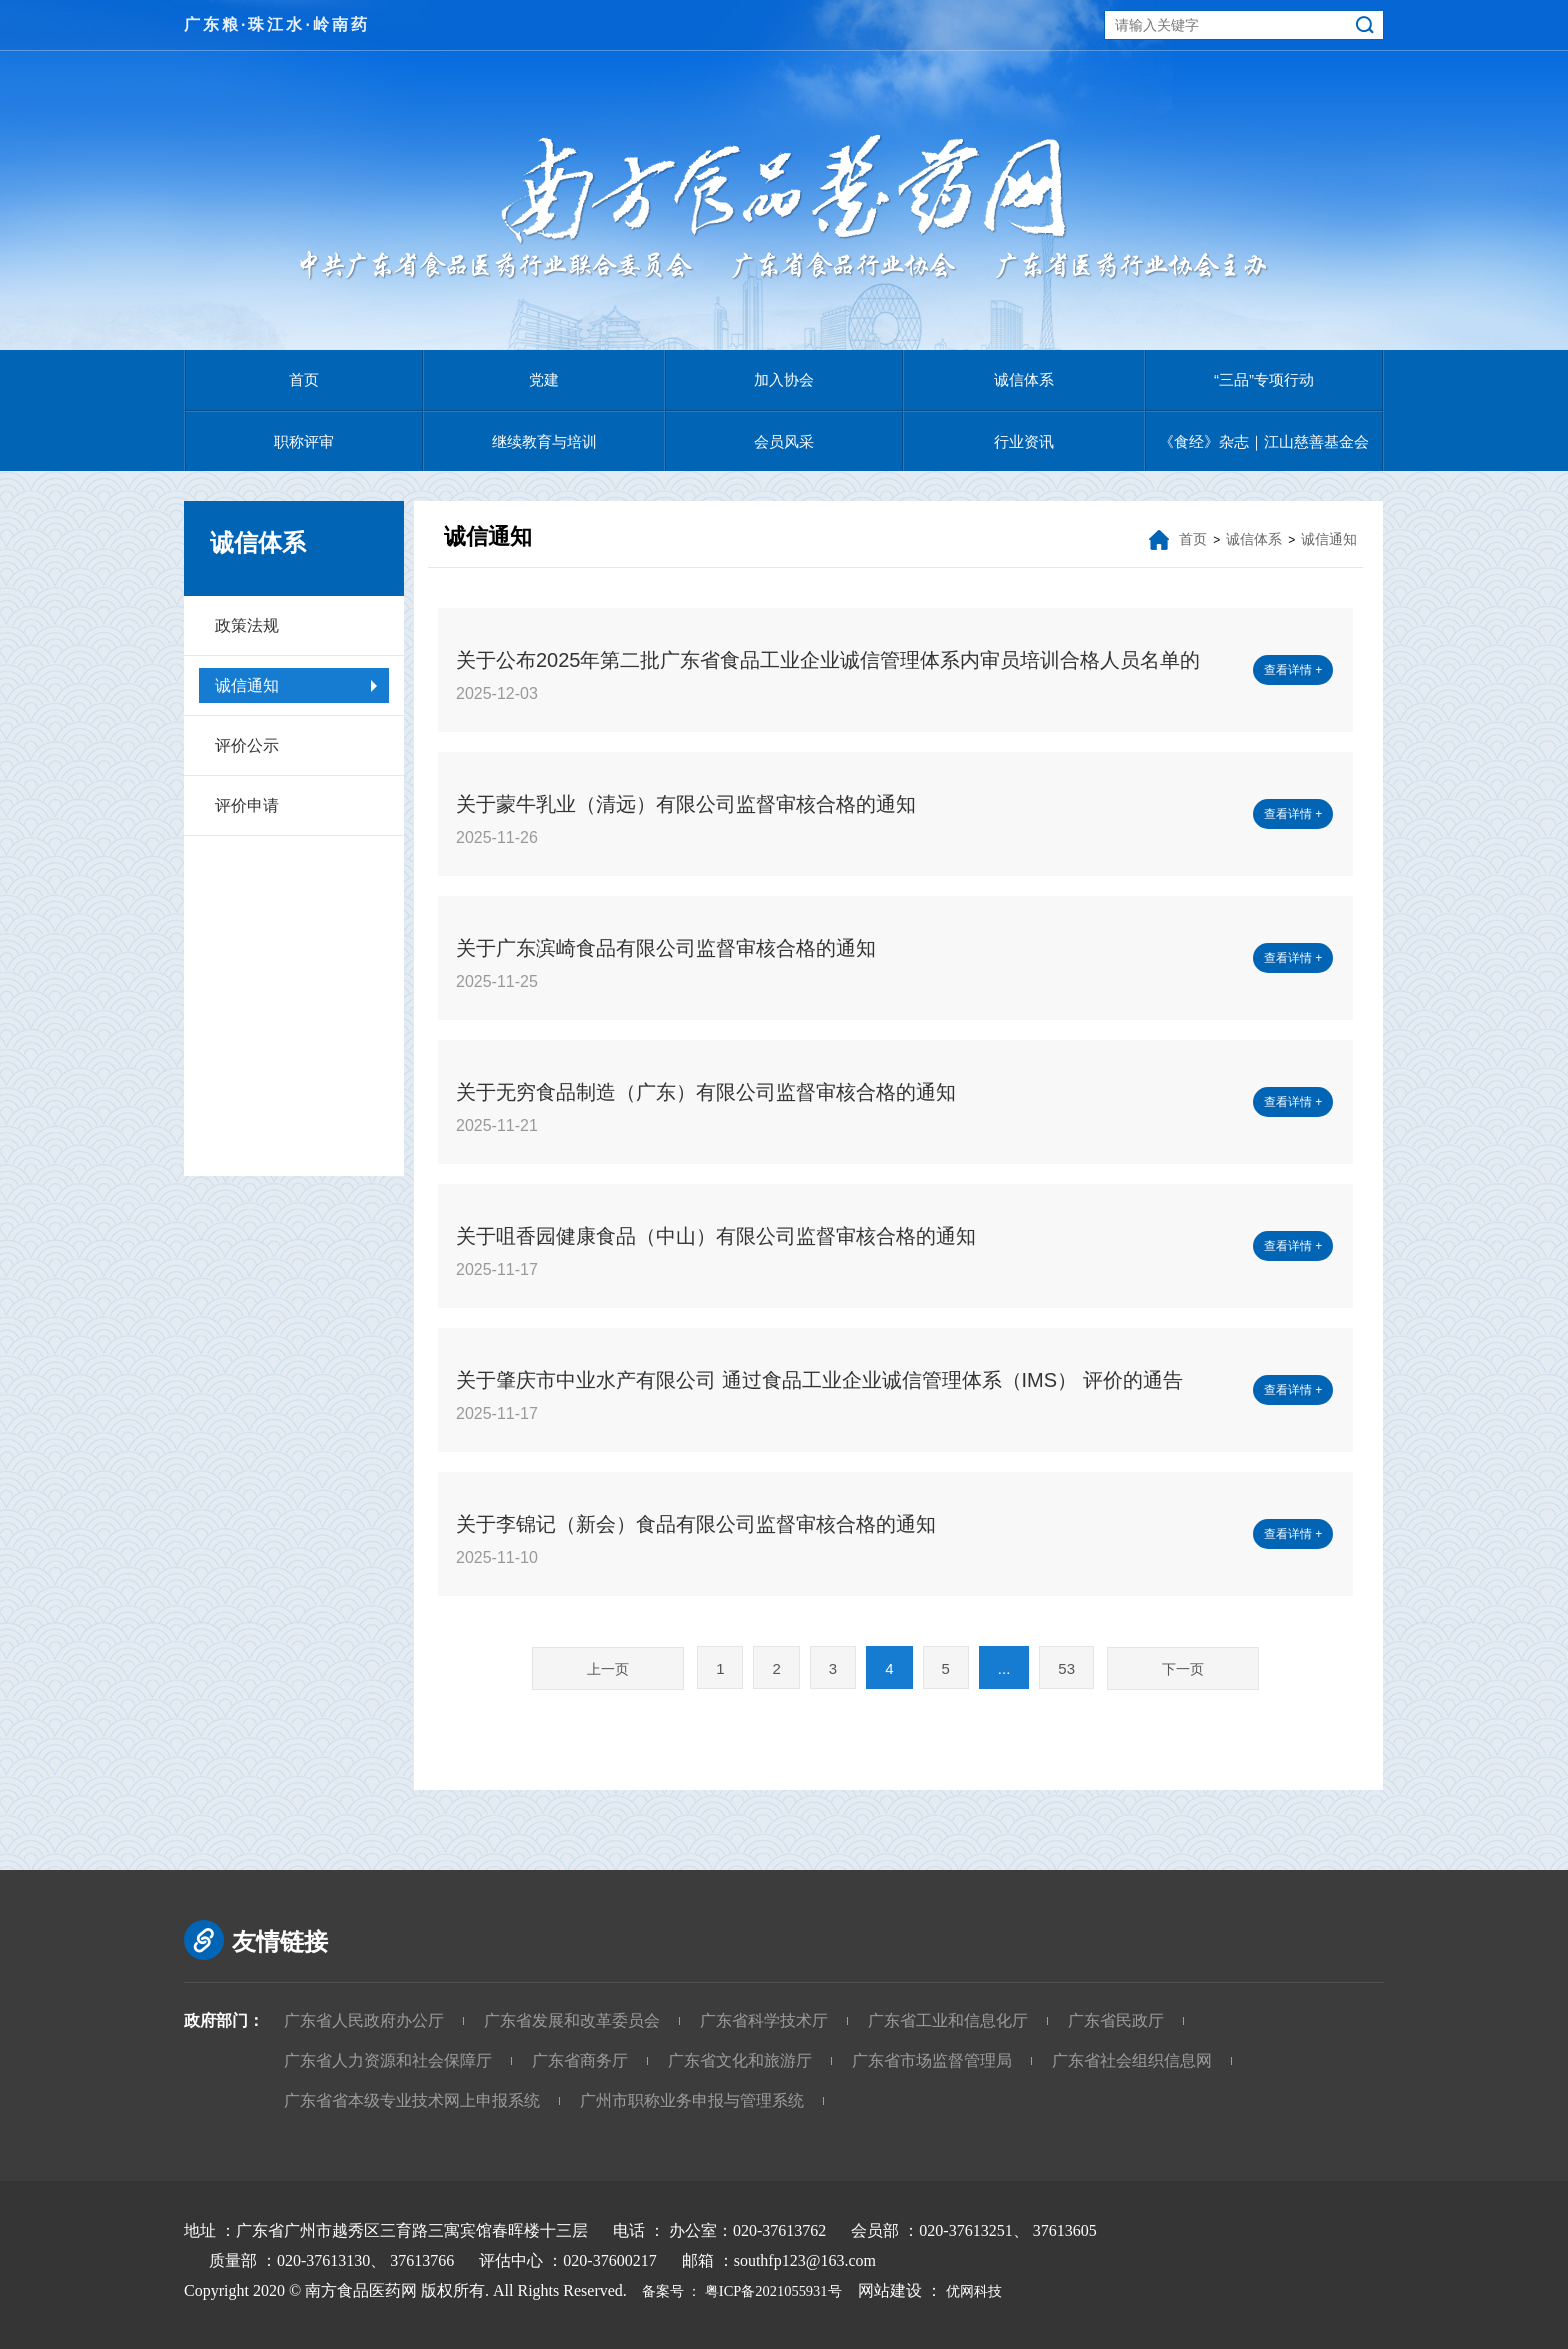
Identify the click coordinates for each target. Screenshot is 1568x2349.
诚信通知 (247, 685)
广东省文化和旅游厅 (740, 2060)
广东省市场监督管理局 (932, 2060)
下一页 (1183, 1669)
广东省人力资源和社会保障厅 (388, 2060)
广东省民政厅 (1116, 2020)
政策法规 (247, 625)
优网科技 (1004, 2290)
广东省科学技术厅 (764, 2020)
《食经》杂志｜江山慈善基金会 (1264, 441)
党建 (544, 379)
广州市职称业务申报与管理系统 (692, 2100)
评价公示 (247, 745)
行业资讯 (1024, 441)
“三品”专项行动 (1264, 379)
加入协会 (784, 379)
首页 (304, 379)
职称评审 (304, 441)
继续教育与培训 (544, 441)
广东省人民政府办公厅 (364, 2020)
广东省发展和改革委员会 (572, 2020)
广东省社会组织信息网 (1132, 2060)
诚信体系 (1024, 379)
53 (1066, 1668)
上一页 (608, 1669)
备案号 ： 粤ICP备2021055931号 (749, 2290)
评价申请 (247, 805)
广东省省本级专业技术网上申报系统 (412, 2100)
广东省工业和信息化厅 (948, 2020)
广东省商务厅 (580, 2060)
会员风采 (784, 441)
